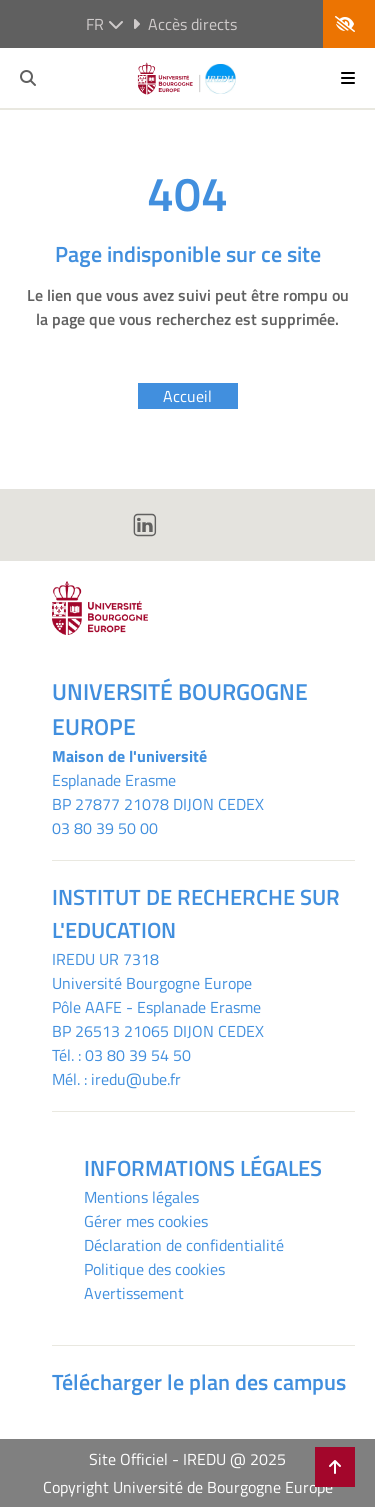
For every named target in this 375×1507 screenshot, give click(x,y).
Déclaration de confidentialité (184, 1245)
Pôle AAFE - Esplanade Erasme (156, 1007)
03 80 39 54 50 (138, 1055)
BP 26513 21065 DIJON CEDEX (158, 1031)
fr (105, 24)
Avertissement (134, 1293)
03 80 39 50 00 (105, 828)
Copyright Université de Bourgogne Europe (188, 1487)
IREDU (75, 959)
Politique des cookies (154, 1269)
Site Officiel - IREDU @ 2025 (187, 1459)
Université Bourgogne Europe (152, 983)
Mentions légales (141, 1197)
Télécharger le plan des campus (199, 1382)
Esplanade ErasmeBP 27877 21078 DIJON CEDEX (158, 792)
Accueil (187, 396)
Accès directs (184, 24)
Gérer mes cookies (146, 1221)
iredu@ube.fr (136, 1079)
